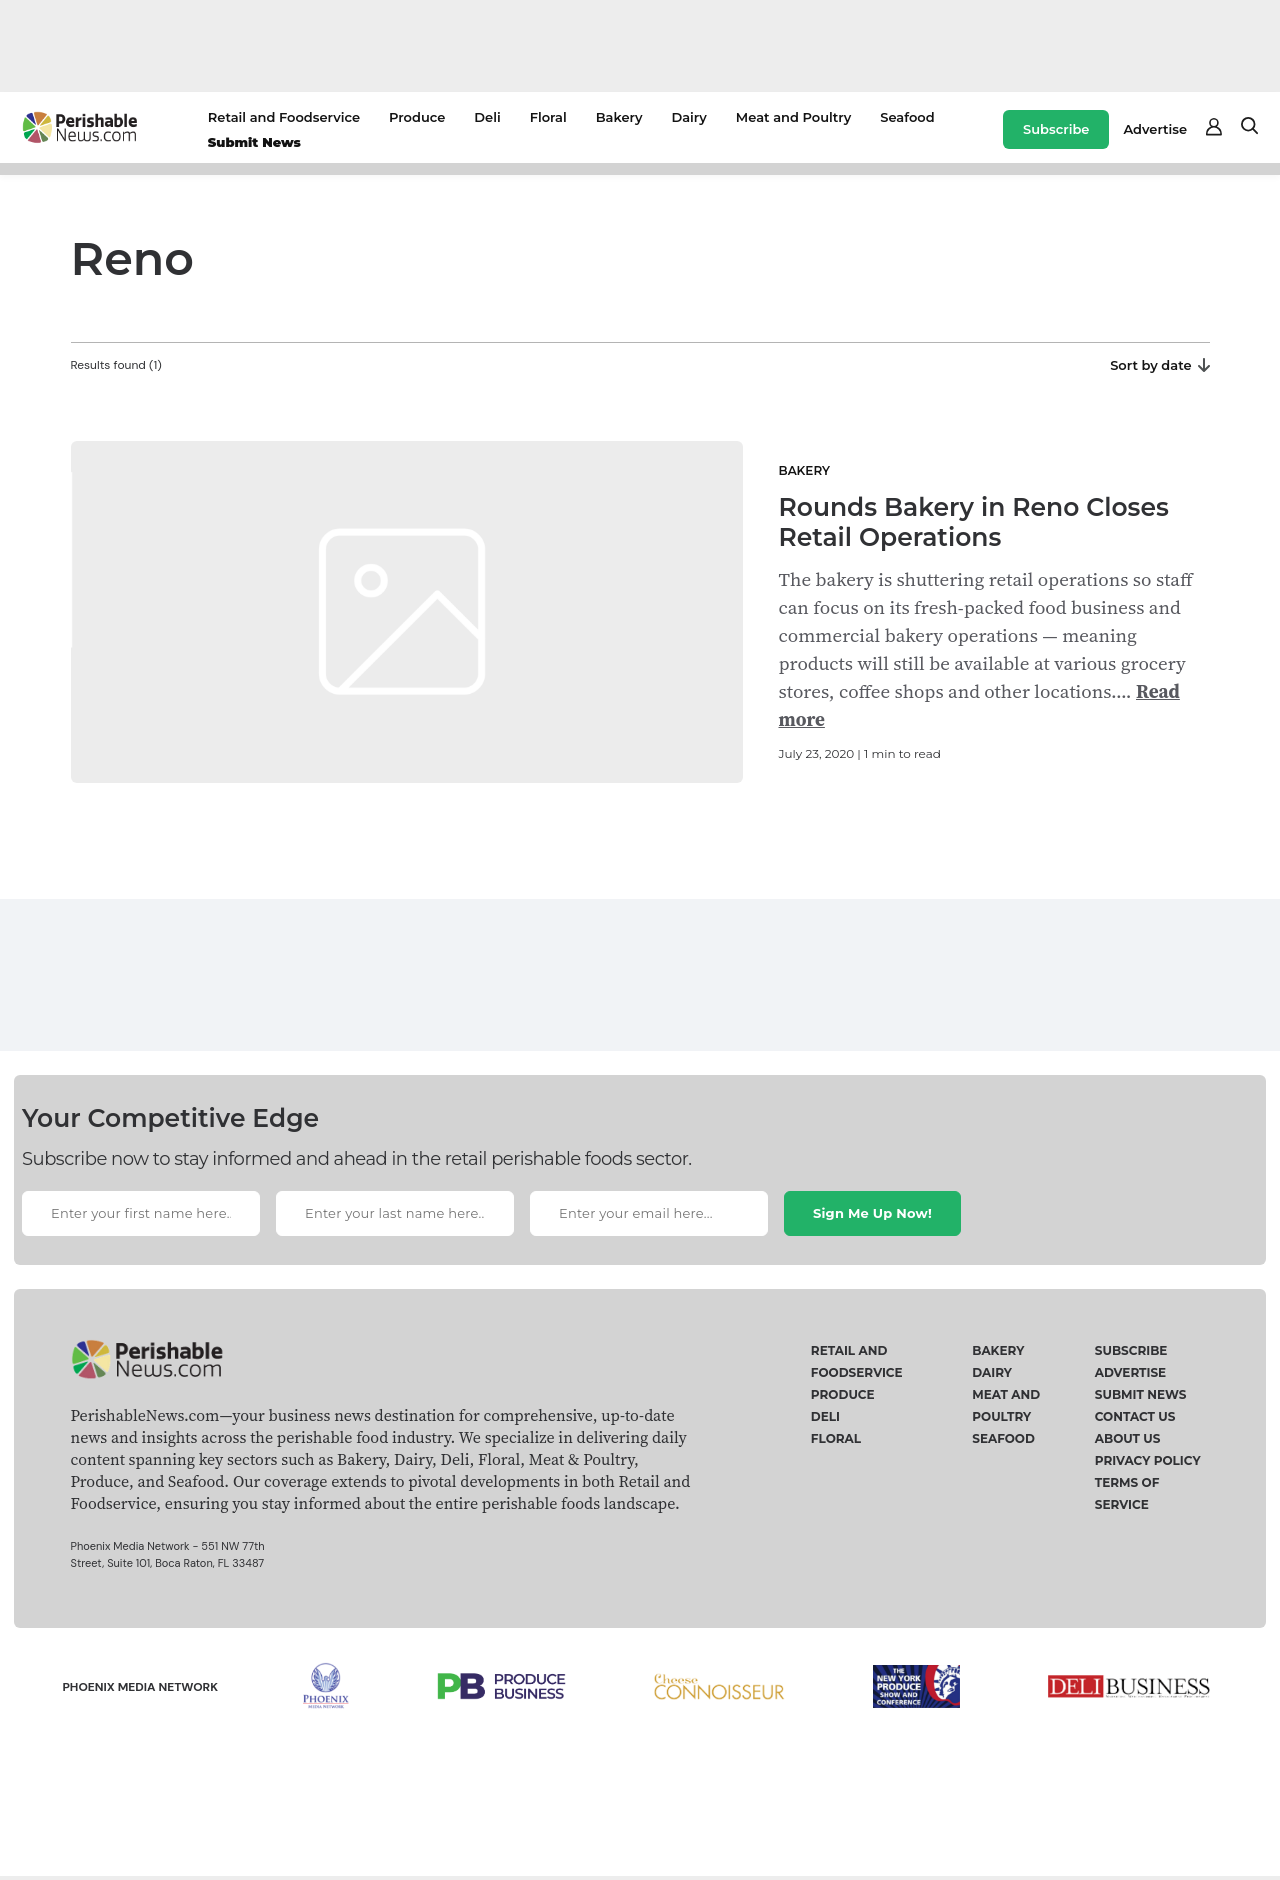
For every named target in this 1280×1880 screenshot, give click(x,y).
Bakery (619, 117)
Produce (417, 117)
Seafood (907, 117)
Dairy (688, 117)
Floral (548, 117)
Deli (487, 117)
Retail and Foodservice (284, 117)
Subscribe (1056, 129)
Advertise (1155, 129)
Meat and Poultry (793, 117)
